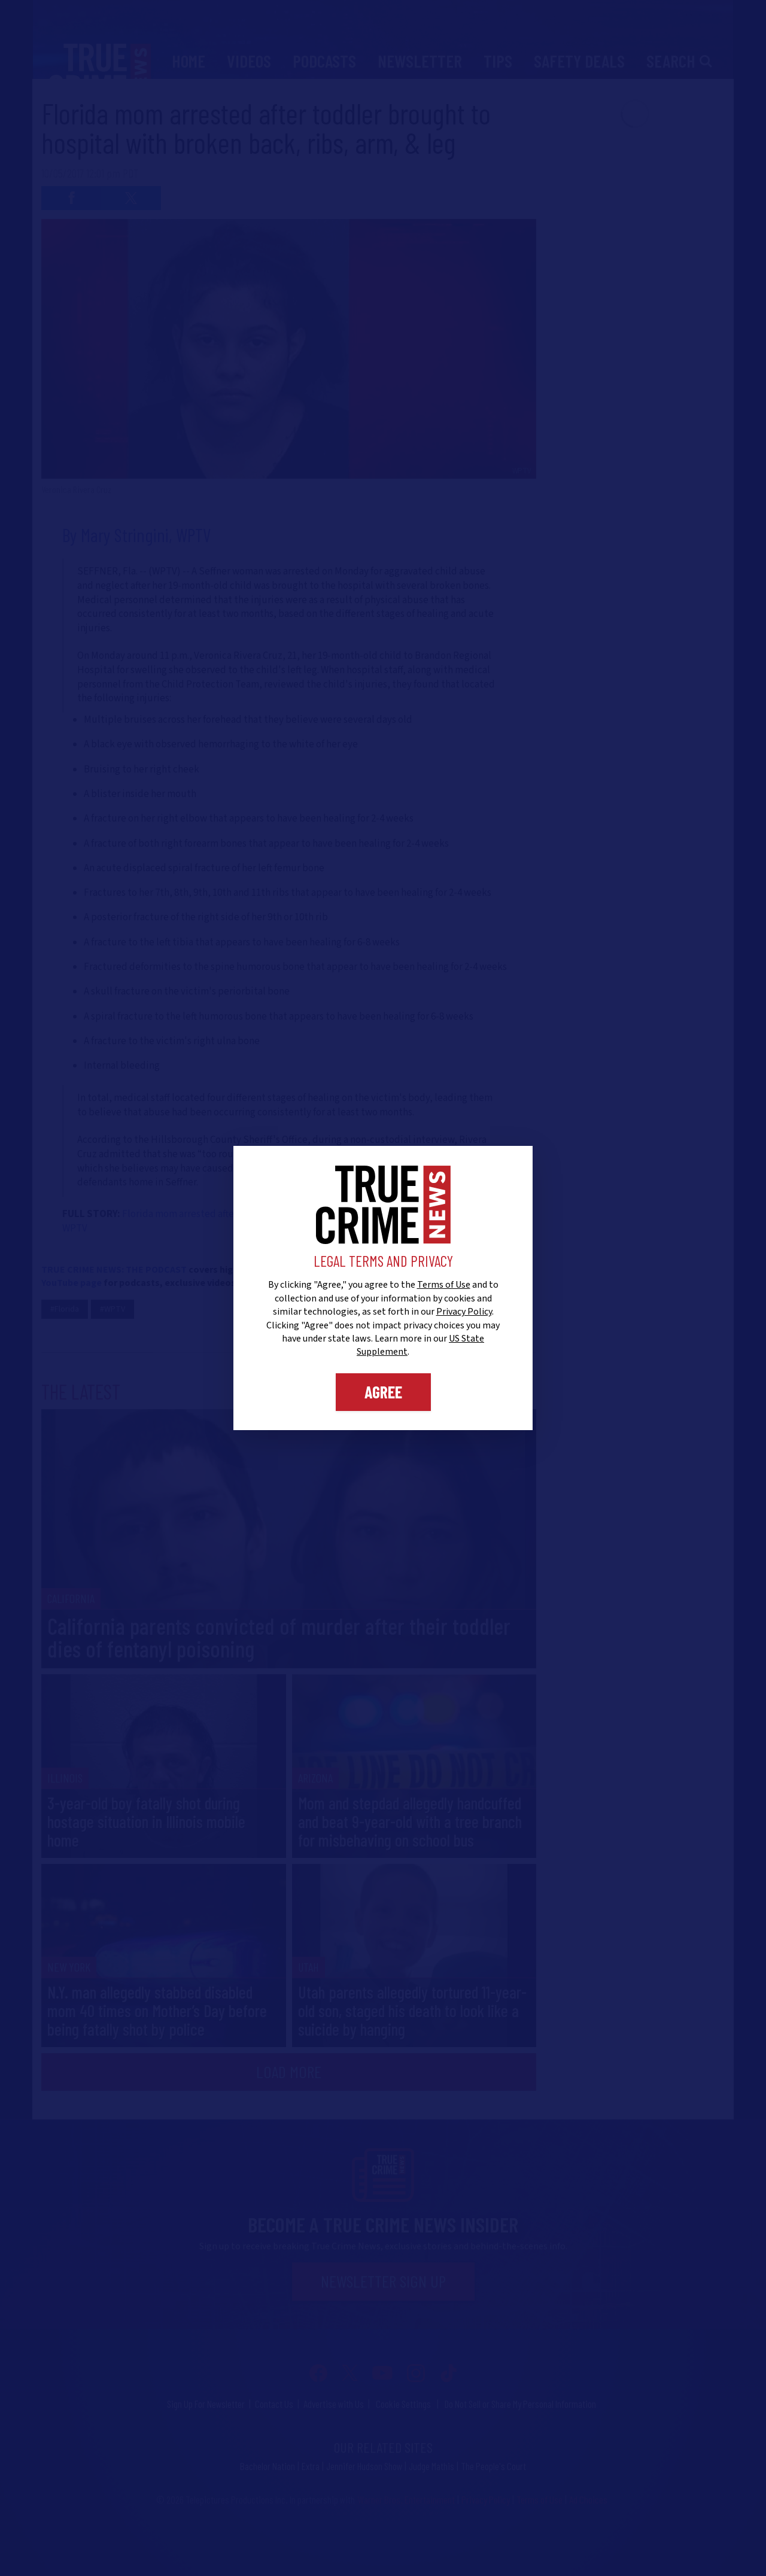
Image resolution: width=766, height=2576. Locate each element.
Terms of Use (443, 1284)
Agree (383, 1392)
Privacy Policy (464, 1311)
